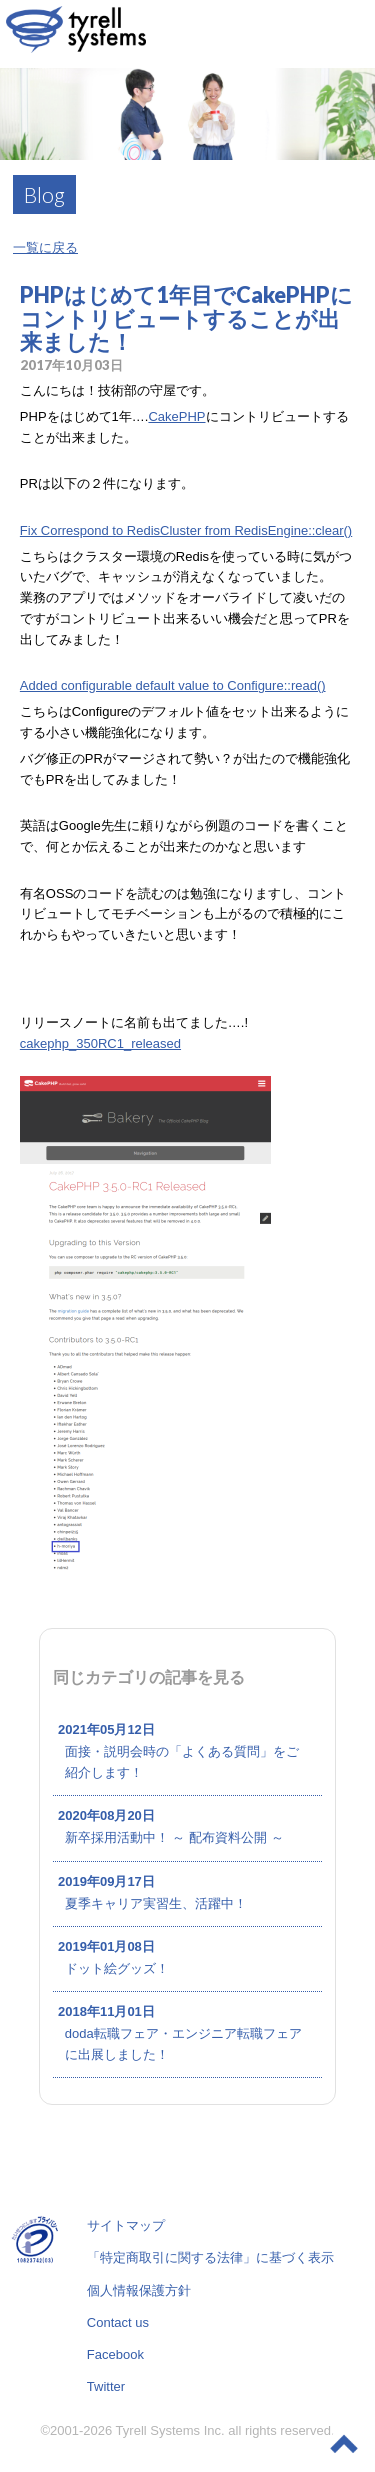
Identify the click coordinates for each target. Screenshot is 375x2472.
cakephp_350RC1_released (100, 1043)
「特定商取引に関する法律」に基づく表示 (210, 2257)
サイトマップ (126, 2225)
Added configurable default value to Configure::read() (173, 685)
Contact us (118, 2322)
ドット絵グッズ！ (117, 1968)
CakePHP (176, 416)
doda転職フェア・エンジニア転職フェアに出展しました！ (183, 2044)
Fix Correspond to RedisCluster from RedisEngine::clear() (186, 530)
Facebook (115, 2354)
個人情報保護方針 (139, 2290)
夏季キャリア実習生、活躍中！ (156, 1903)
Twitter (106, 2386)
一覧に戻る (45, 247)
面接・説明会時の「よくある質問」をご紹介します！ (182, 1762)
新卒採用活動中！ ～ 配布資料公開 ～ (174, 1837)
